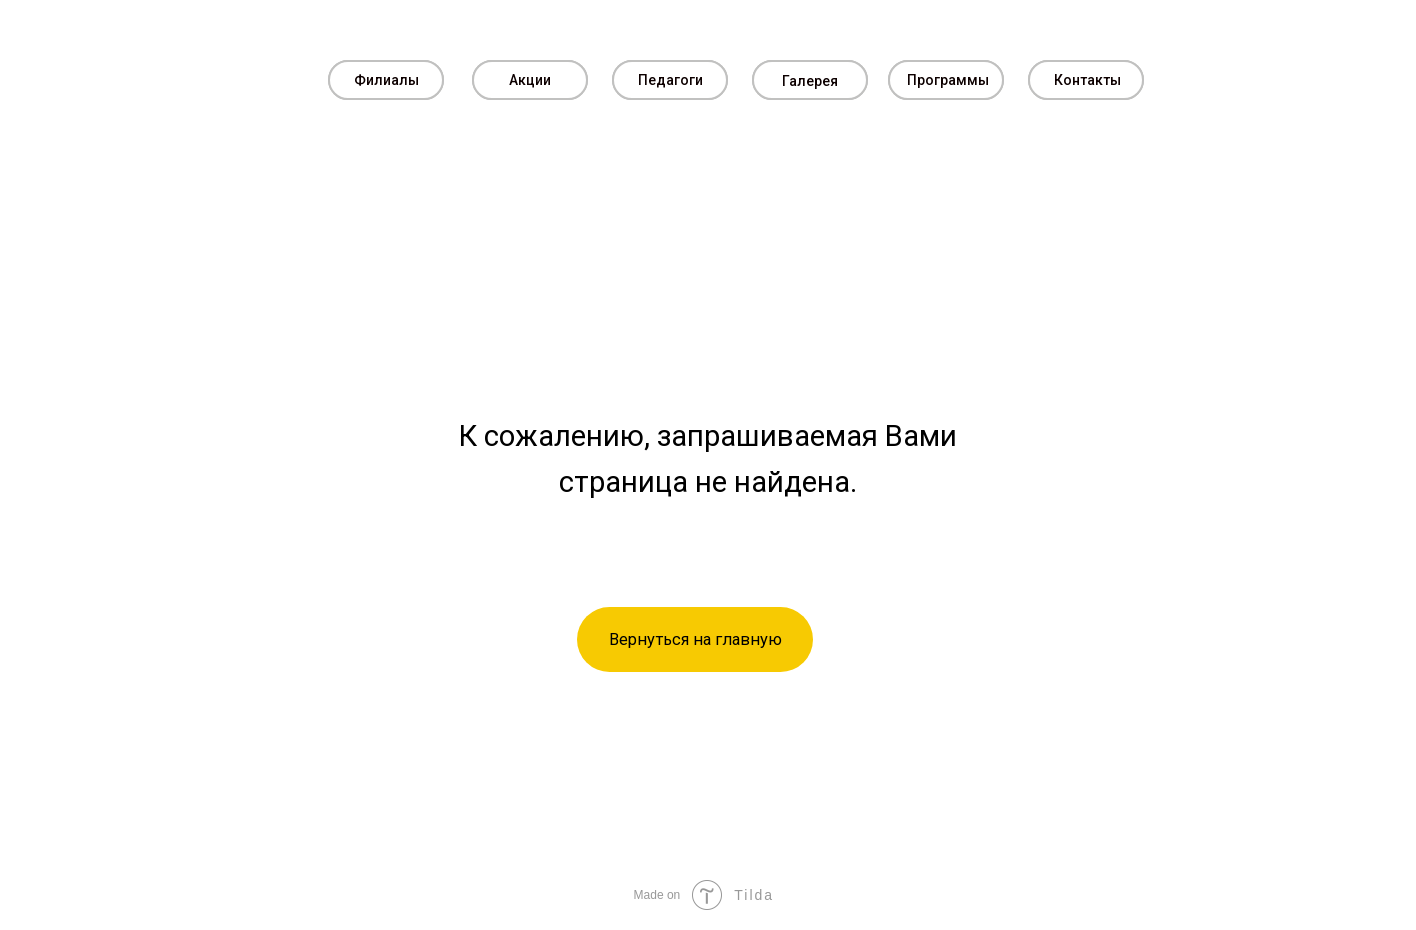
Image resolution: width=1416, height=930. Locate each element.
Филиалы (386, 80)
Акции (530, 80)
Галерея (810, 81)
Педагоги (670, 80)
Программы (948, 80)
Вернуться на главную (695, 639)
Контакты (1087, 80)
